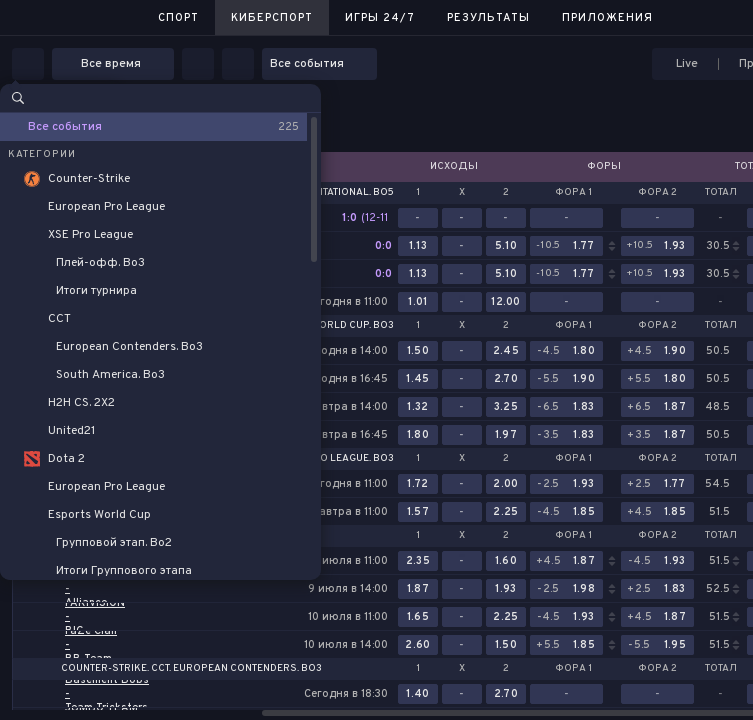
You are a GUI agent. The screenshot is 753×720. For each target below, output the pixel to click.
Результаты (488, 18)
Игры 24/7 (380, 18)
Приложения (607, 18)
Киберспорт (272, 18)
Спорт (178, 18)
